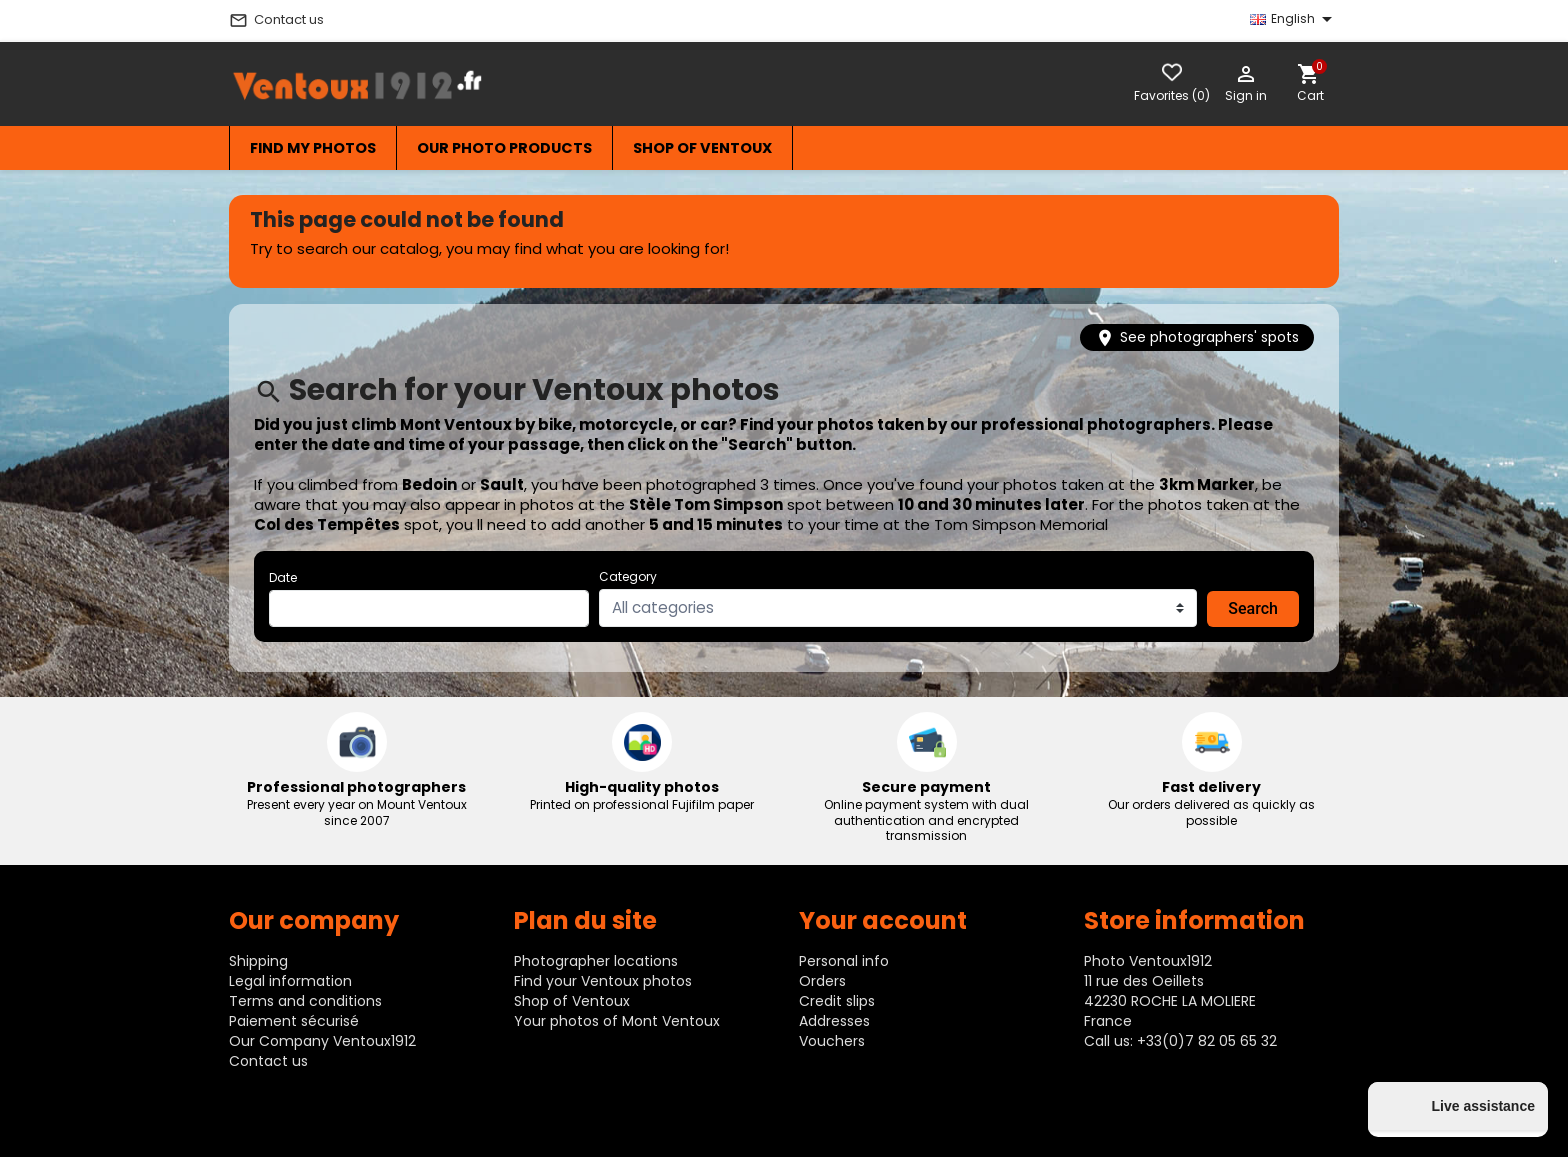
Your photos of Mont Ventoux (617, 1021)
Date (283, 577)
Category (628, 576)
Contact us (276, 20)
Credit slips (837, 1001)
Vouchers (832, 1041)
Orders (822, 981)
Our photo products (504, 148)
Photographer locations (596, 961)
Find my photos (313, 148)
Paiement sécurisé (294, 1021)
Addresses (834, 1021)
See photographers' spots (1197, 337)
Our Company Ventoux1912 (322, 1041)
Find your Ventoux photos (603, 981)
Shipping (258, 961)
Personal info (844, 961)
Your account (883, 920)
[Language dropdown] (1292, 19)
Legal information (290, 981)
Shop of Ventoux (702, 148)
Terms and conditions (305, 1001)
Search (1253, 608)
